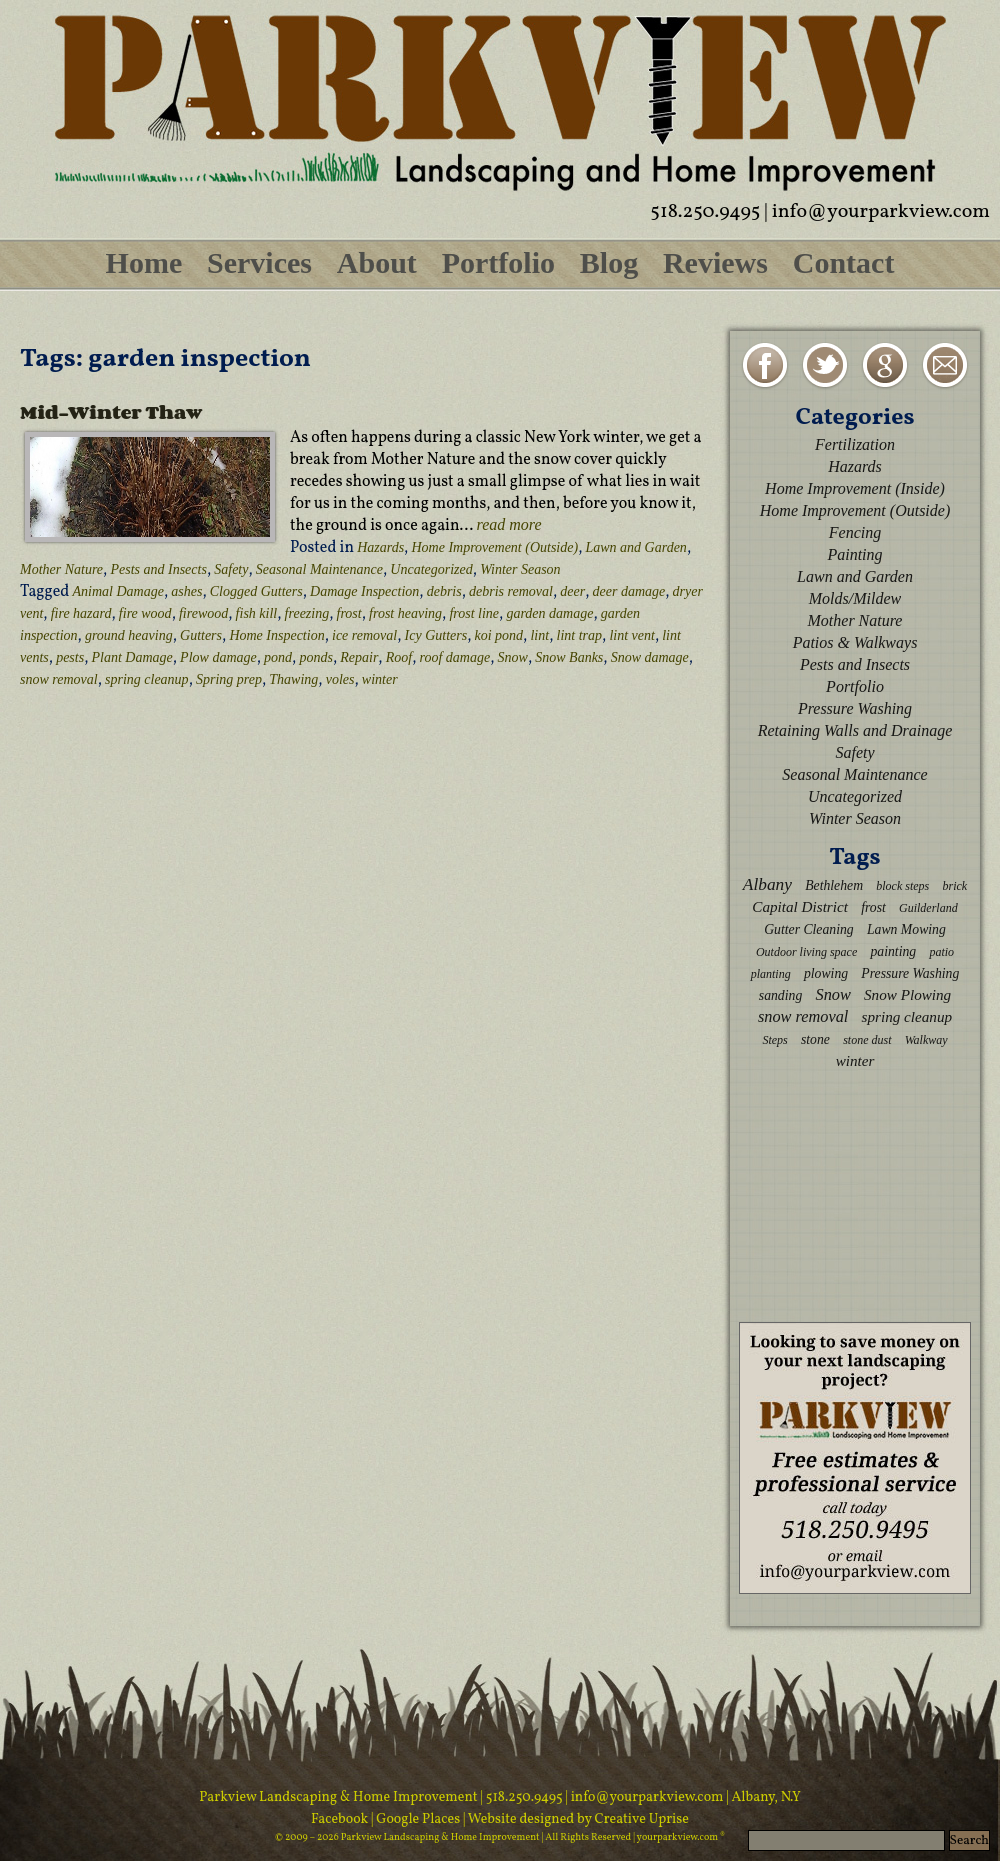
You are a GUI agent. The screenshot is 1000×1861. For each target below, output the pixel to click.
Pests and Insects (158, 569)
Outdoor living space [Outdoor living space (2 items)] (806, 952)
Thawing (293, 679)
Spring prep (229, 679)
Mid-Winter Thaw (111, 412)
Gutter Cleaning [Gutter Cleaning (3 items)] (809, 929)
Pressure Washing (855, 708)
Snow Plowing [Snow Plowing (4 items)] (907, 994)
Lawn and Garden (635, 547)
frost (349, 613)
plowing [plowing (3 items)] (826, 973)
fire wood (145, 613)
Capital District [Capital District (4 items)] (800, 906)
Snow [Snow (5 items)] (832, 994)
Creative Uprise (640, 1819)
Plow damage (218, 657)
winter (380, 679)
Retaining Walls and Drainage (855, 730)
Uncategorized (431, 569)
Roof (399, 657)
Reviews (715, 262)
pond (278, 657)
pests (70, 657)
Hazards (380, 547)
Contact (844, 262)
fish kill (257, 613)
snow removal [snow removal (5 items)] (803, 1016)
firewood (203, 613)
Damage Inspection (364, 591)
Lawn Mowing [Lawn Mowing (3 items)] (906, 929)
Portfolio (498, 262)
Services (259, 262)
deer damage (629, 591)
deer (572, 591)
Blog (609, 262)
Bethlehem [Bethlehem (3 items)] (834, 885)
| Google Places (417, 1819)
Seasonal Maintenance (319, 569)
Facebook (341, 1819)
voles (340, 679)
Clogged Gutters (256, 591)
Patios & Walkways (855, 642)
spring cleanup (147, 679)
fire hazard (81, 613)
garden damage (549, 613)
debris (444, 591)
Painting (854, 554)
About (377, 262)
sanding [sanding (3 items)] (780, 995)
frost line (474, 613)
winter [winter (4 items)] (855, 1060)
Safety (231, 569)
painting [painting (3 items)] (893, 951)
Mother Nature (61, 569)
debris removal (511, 591)
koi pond (499, 635)
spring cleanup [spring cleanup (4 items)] (907, 1016)
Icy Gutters (436, 635)
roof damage (455, 657)
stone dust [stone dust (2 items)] (867, 1040)
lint (539, 635)
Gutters (201, 635)
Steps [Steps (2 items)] (774, 1040)
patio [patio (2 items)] (941, 952)
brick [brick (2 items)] (954, 886)
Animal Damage (118, 591)
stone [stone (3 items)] (815, 1039)
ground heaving (129, 635)
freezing (307, 613)
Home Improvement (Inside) (855, 488)
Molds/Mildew (855, 598)
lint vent (632, 635)
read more (509, 524)
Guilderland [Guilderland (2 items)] (928, 908)
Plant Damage (131, 657)
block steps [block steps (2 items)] (902, 886)
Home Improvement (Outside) (494, 547)
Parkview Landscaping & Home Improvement (338, 1797)
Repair (359, 657)
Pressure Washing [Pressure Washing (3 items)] (910, 973)
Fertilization (855, 444)
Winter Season (520, 569)
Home (144, 262)
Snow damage (650, 657)
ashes (186, 591)
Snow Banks (569, 657)
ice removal (364, 635)
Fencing (855, 532)
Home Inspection (276, 635)
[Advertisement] (855, 1195)
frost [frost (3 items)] (873, 907)
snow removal (59, 679)
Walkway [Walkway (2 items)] (926, 1040)
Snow (513, 657)
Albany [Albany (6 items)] (767, 884)
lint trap (580, 635)
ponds (315, 657)
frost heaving (405, 613)
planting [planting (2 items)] (771, 974)
